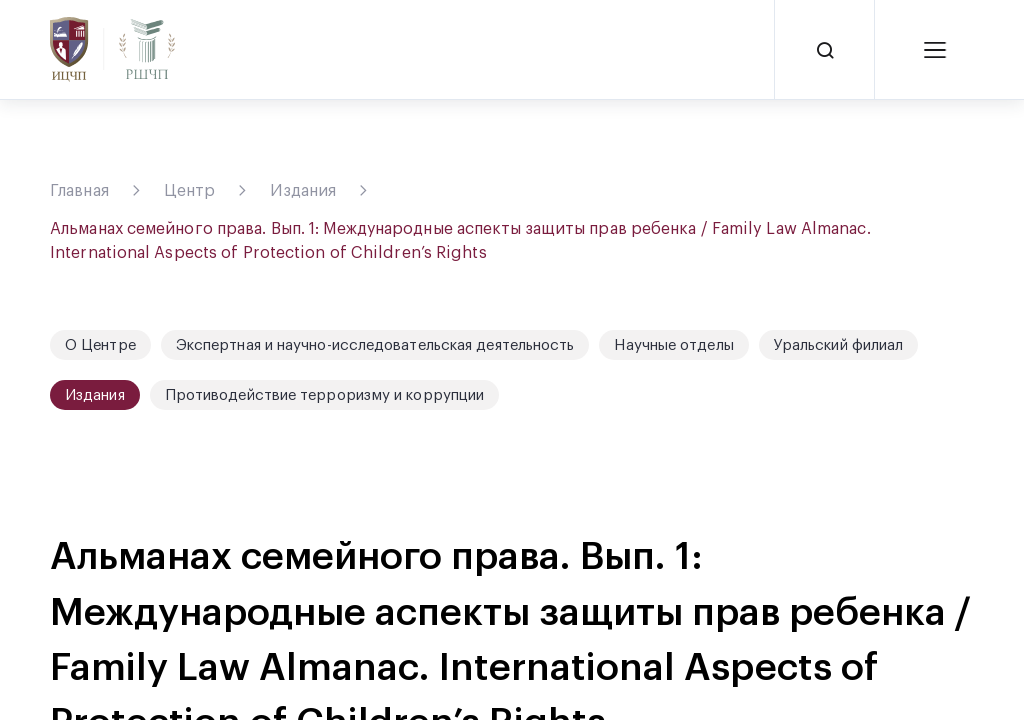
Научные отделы (673, 345)
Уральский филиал (839, 345)
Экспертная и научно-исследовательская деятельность (375, 345)
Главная (79, 191)
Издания (303, 191)
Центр (190, 191)
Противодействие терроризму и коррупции (325, 395)
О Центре (100, 345)
